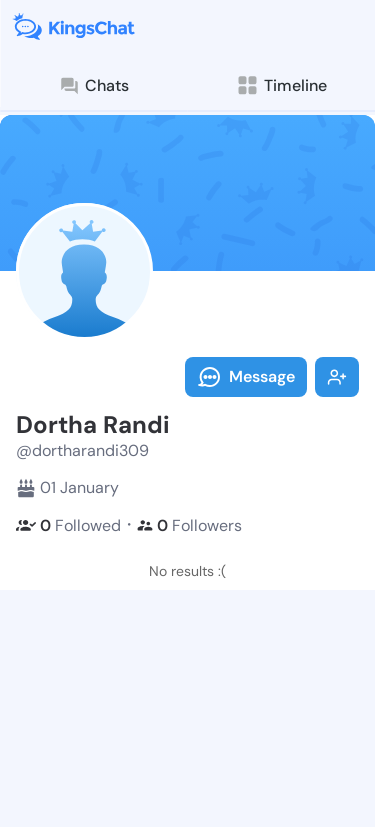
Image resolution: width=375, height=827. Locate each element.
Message (246, 377)
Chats (94, 86)
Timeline (281, 85)
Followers (189, 525)
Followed (68, 525)
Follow (337, 377)
